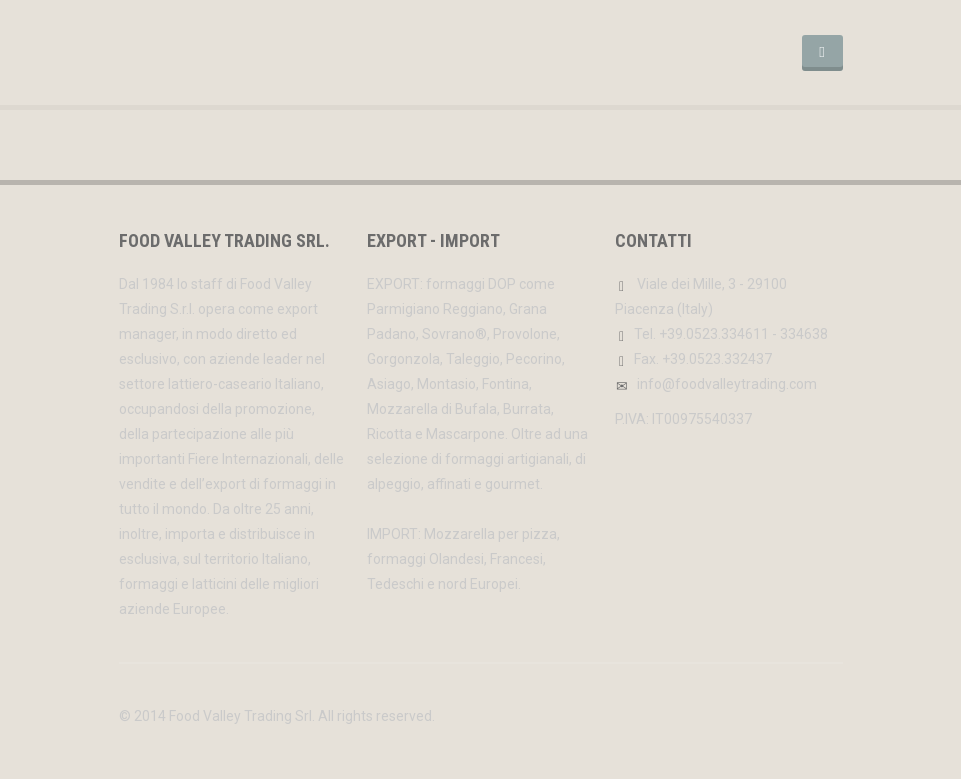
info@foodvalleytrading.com (727, 384)
